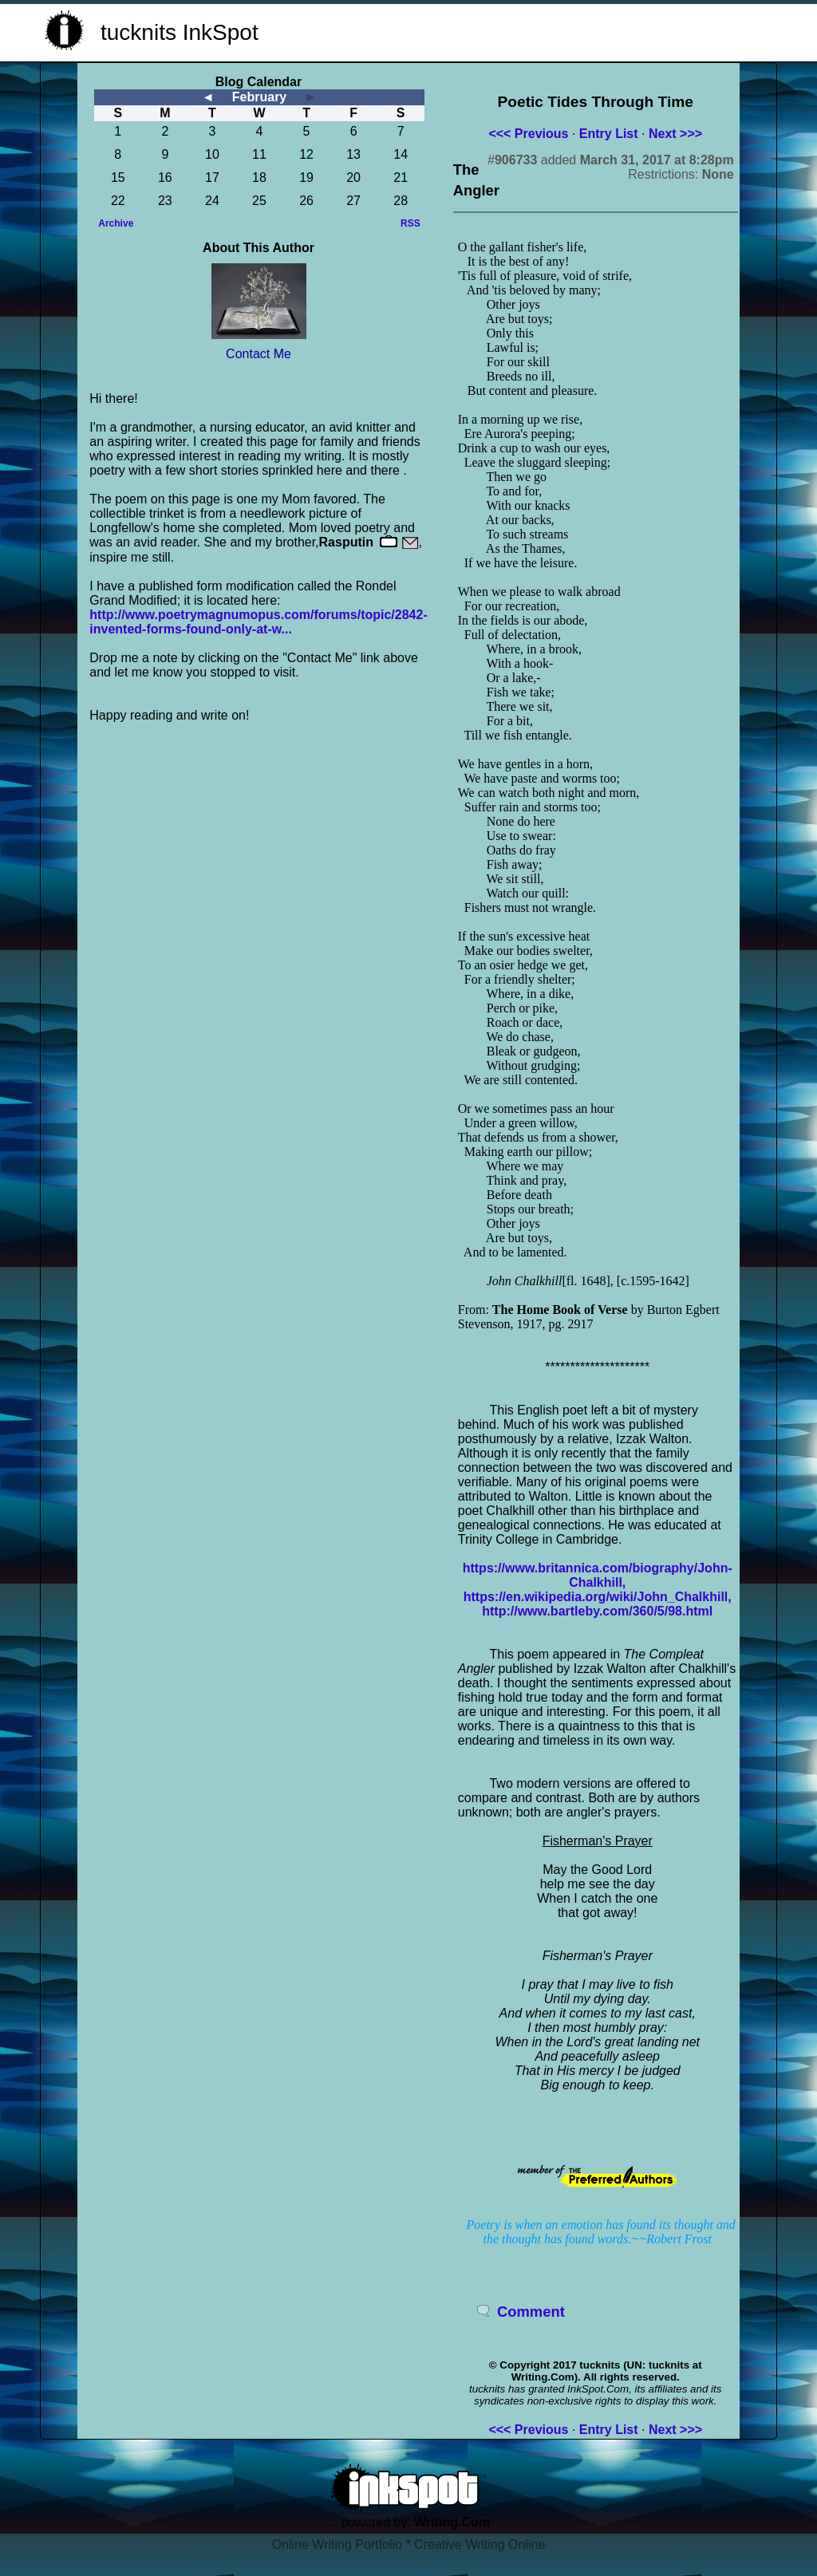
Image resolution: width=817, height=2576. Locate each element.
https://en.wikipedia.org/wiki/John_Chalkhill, (598, 1597)
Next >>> (675, 133)
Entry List (608, 133)
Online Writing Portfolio (337, 2544)
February (259, 97)
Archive (115, 223)
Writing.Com (452, 2522)
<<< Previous (528, 133)
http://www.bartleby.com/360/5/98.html (597, 1611)
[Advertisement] (581, 30)
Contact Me (258, 354)
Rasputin (346, 542)
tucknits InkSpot (180, 32)
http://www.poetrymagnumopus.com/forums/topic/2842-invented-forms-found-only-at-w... (258, 622)
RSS (410, 223)
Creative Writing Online (479, 2544)
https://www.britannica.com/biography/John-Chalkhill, (597, 1575)
